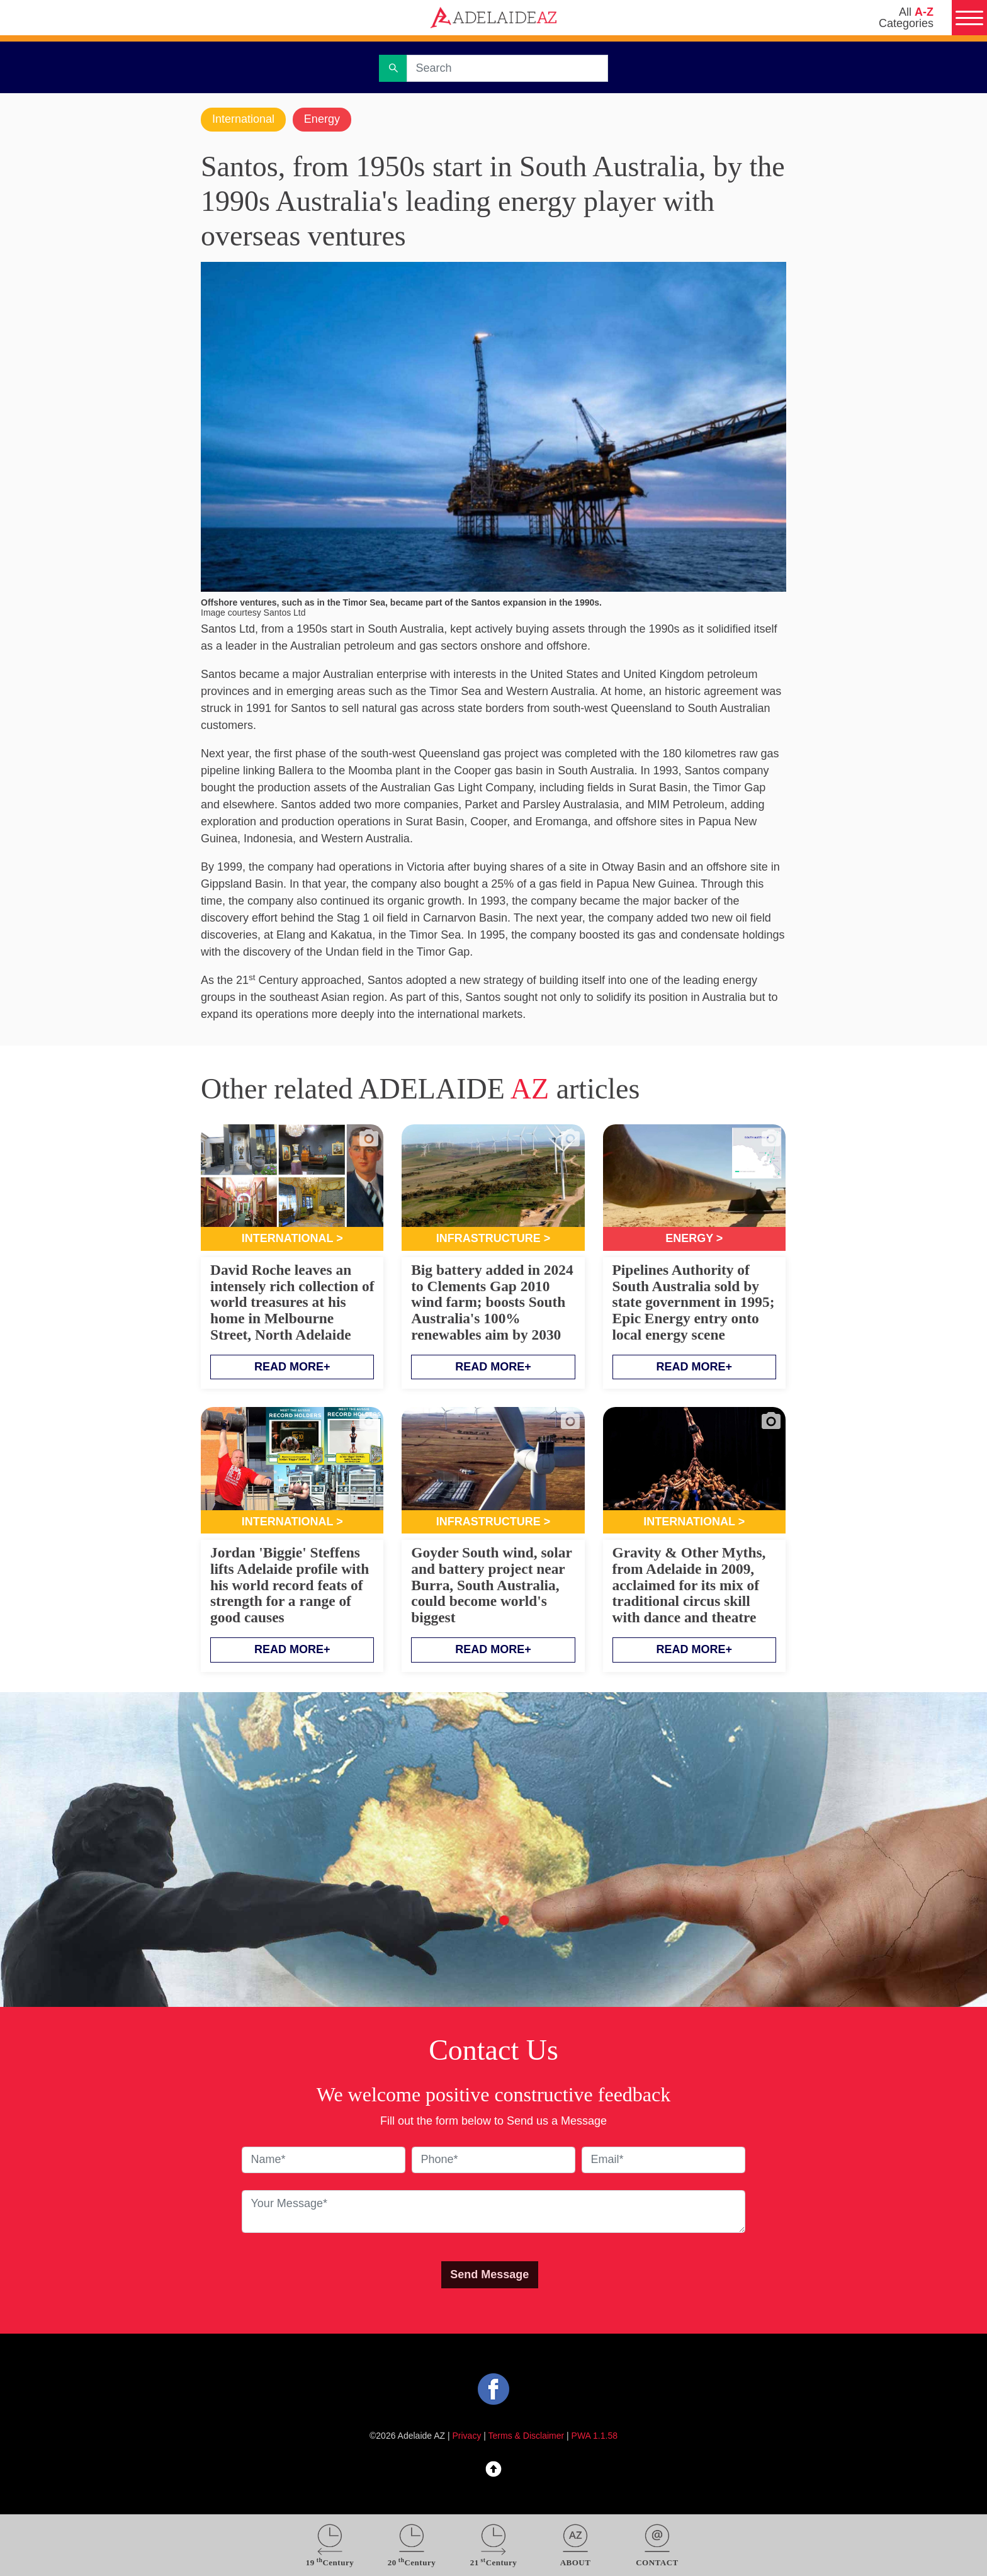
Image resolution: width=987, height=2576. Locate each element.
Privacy (467, 2436)
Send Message (489, 2274)
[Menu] (969, 17)
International (243, 119)
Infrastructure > (493, 1238)
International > (292, 1238)
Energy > (694, 1238)
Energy (322, 119)
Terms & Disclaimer (526, 2436)
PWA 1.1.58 (595, 2436)
